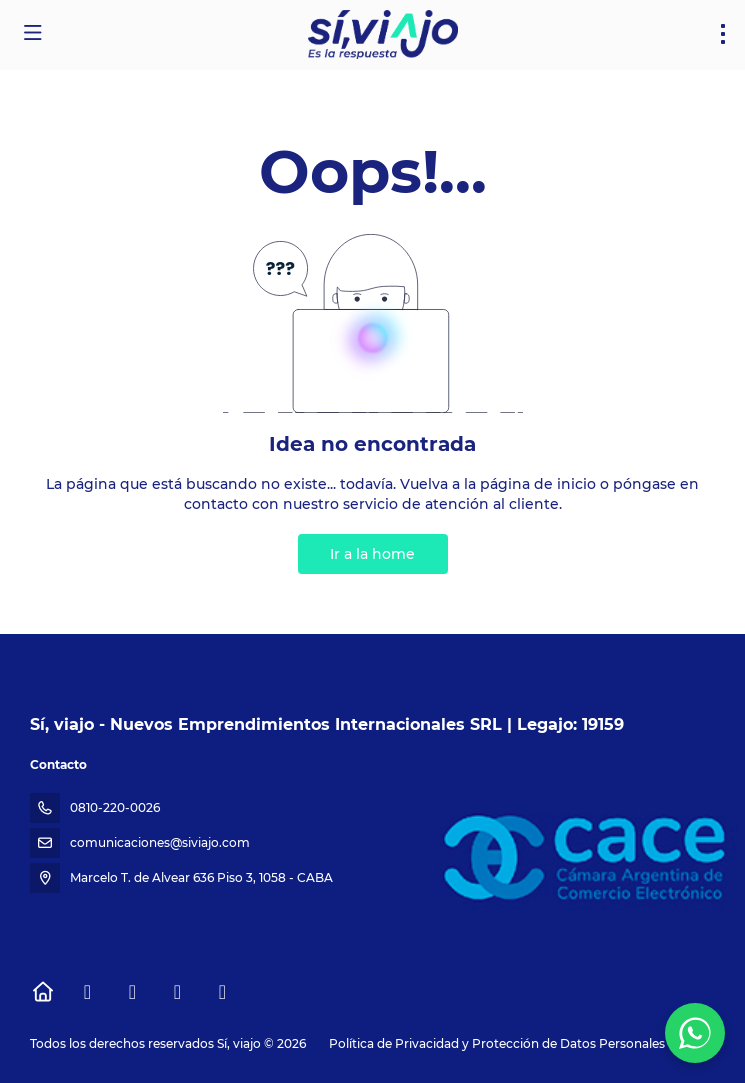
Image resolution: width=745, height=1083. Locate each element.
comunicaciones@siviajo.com (160, 842)
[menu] (723, 34)
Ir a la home (372, 554)
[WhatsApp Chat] (695, 1033)
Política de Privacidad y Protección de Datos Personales (497, 1043)
